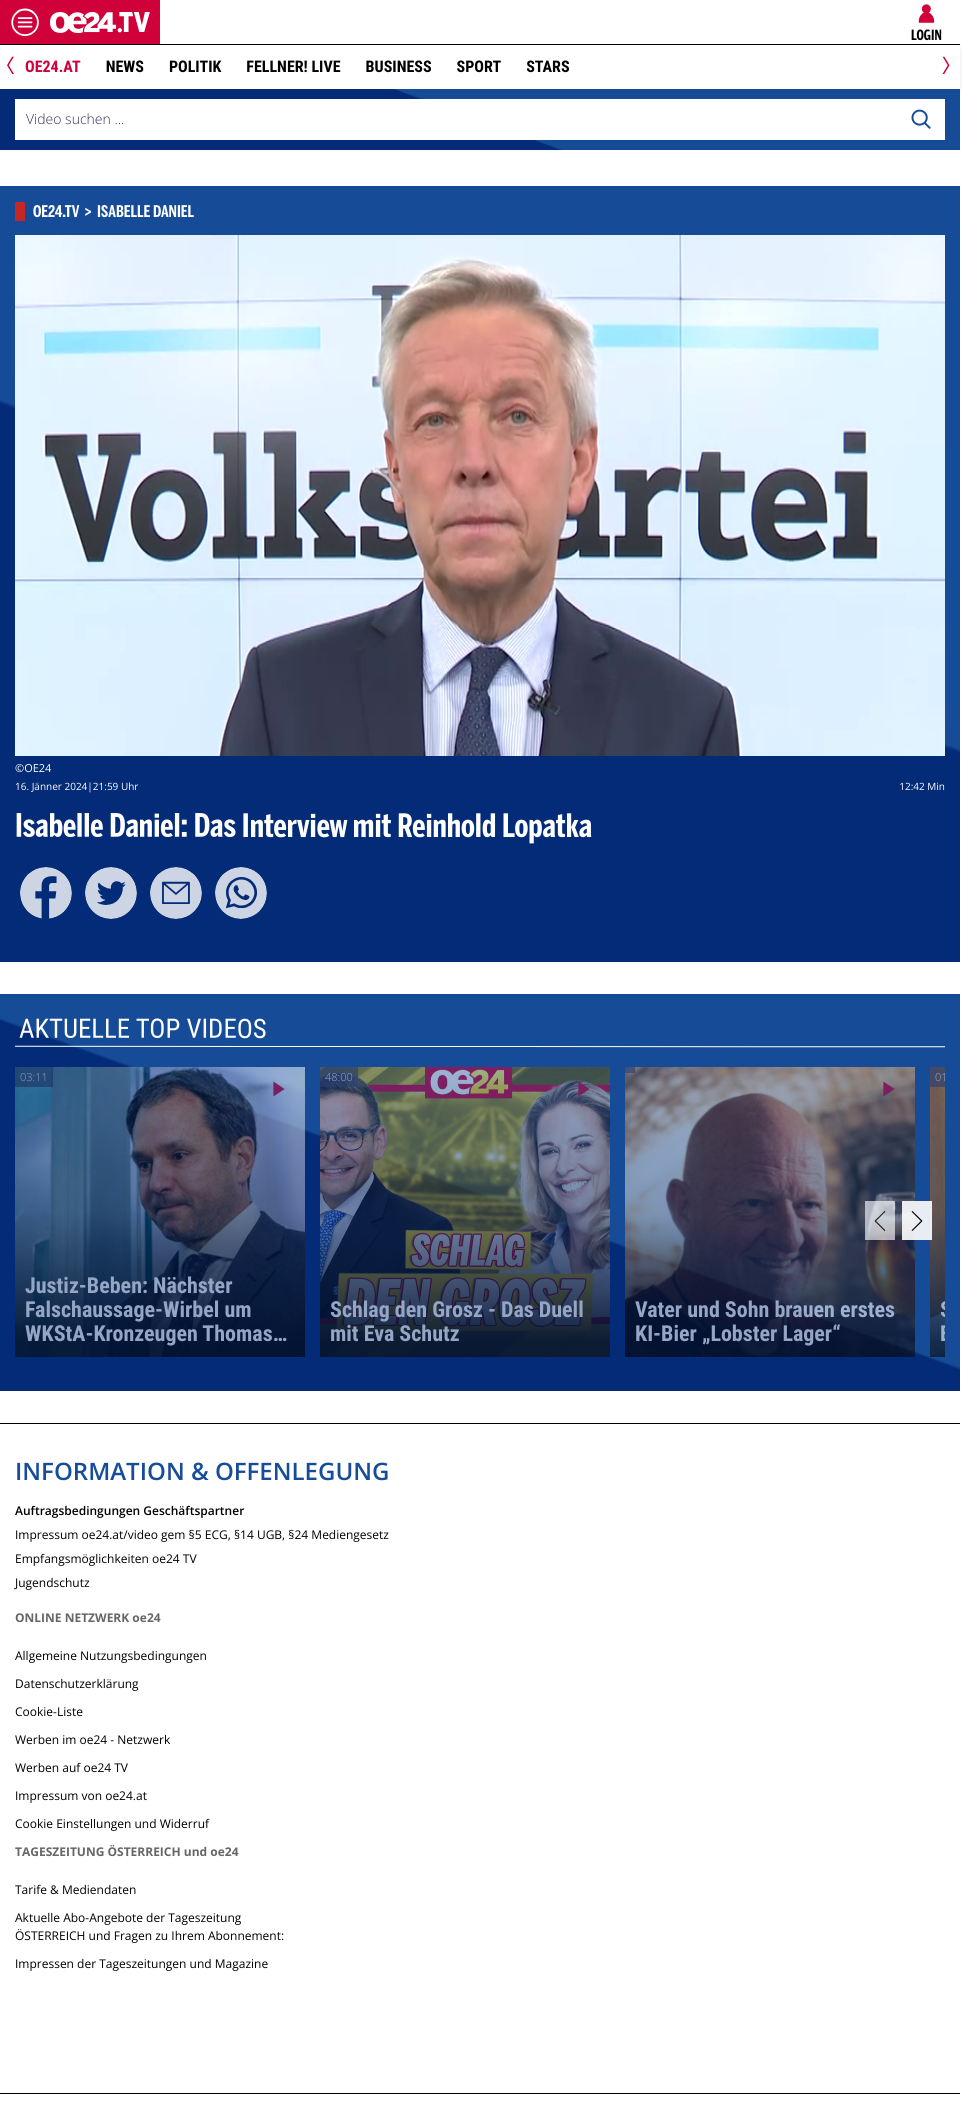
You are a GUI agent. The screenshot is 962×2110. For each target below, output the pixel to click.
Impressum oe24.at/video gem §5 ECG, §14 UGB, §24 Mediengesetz (202, 1533)
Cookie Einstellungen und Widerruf (112, 1823)
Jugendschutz (52, 1581)
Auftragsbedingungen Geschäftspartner (129, 1509)
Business (399, 66)
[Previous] (17, 67)
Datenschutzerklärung (77, 1683)
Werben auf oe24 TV (71, 1767)
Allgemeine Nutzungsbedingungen (111, 1655)
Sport (479, 66)
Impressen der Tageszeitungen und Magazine (141, 1963)
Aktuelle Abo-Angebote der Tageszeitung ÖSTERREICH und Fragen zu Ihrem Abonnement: (149, 1926)
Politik (195, 66)
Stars (547, 66)
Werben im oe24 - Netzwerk (92, 1739)
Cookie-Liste (49, 1711)
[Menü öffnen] (25, 22)
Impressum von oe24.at (81, 1795)
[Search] (921, 120)
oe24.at (53, 66)
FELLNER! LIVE (293, 66)
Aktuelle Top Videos (143, 1029)
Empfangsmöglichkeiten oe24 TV (106, 1557)
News (125, 66)
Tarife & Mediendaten (75, 1889)
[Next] (942, 67)
